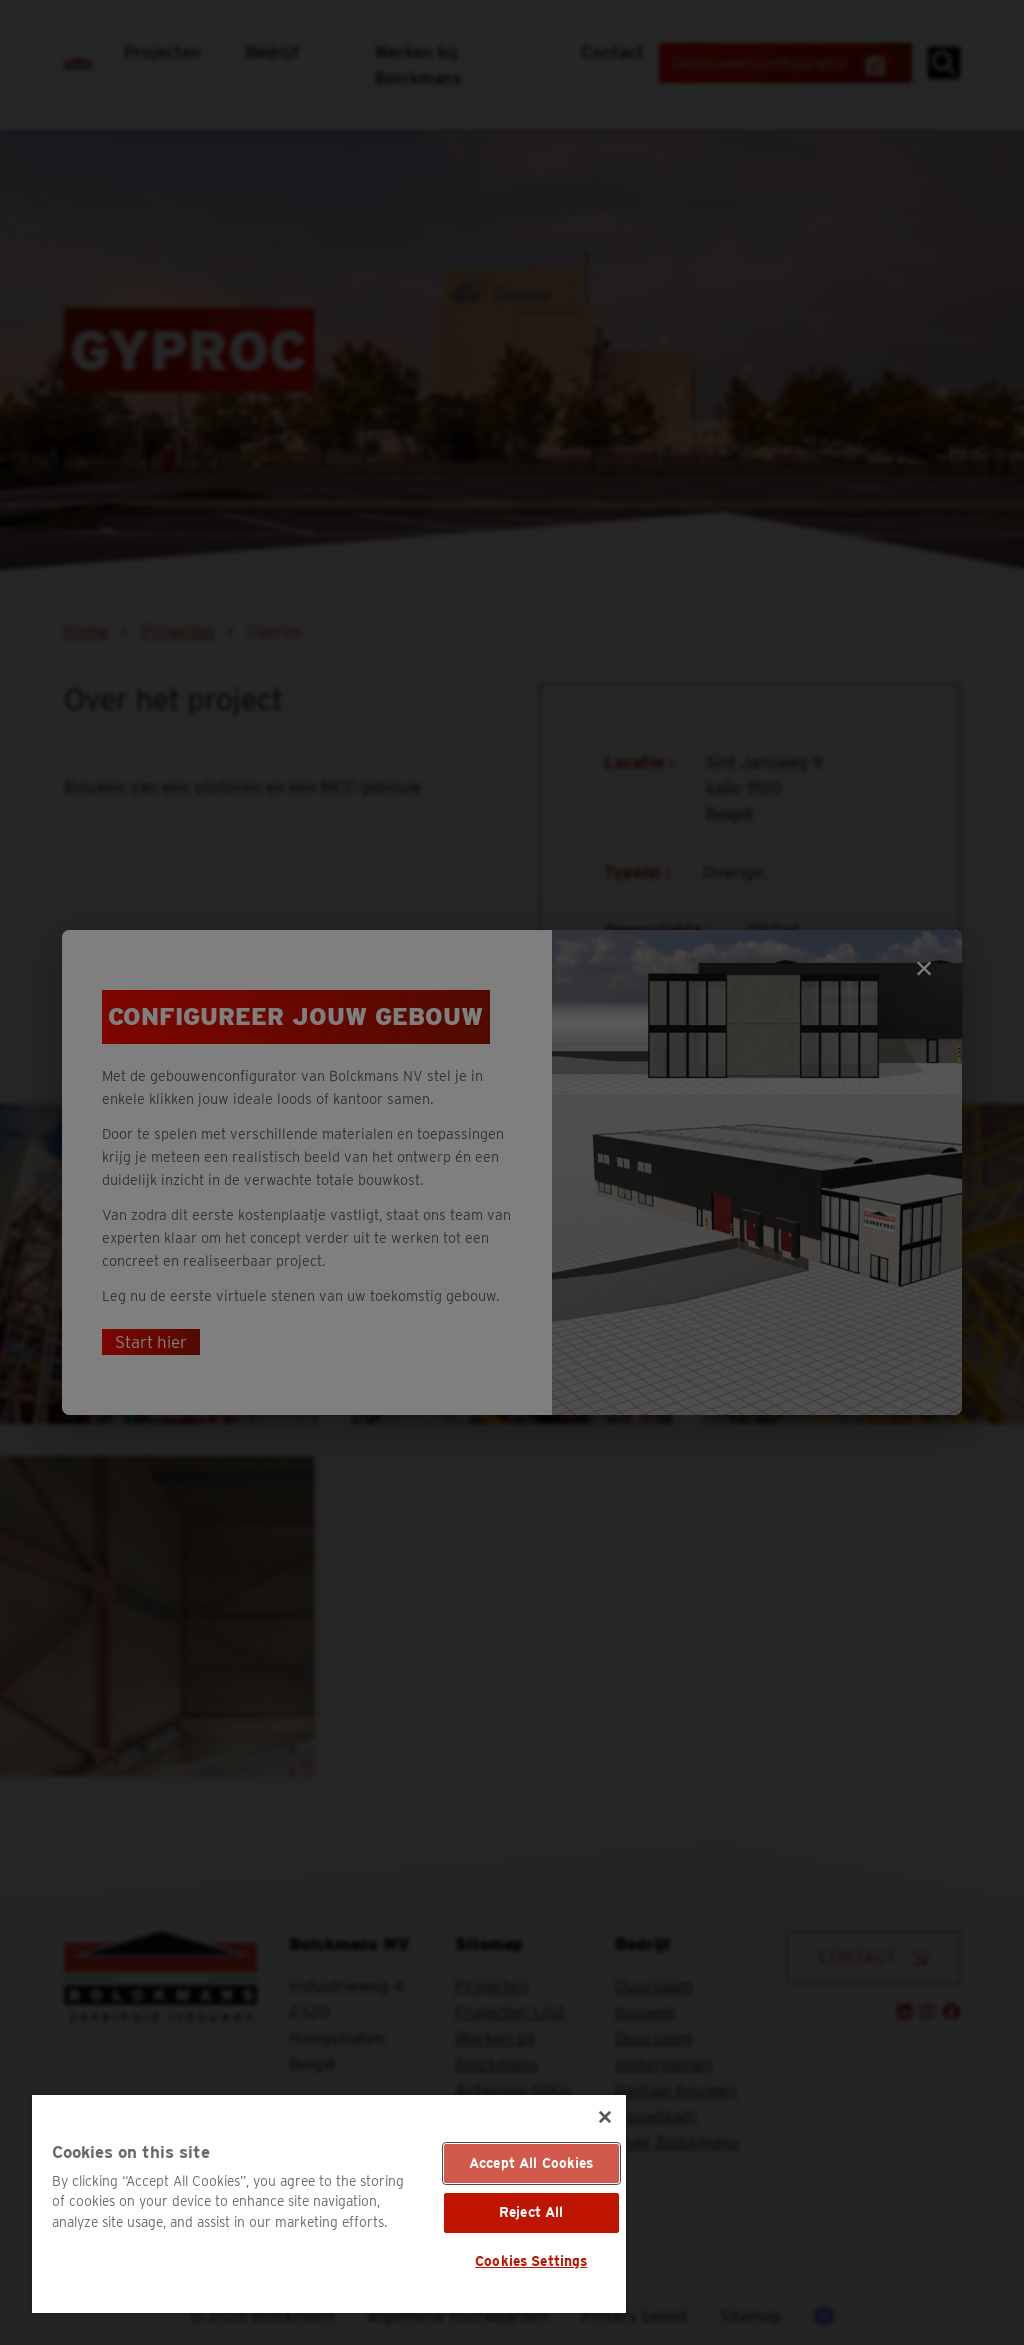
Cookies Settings (531, 2261)
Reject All (531, 2212)
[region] (329, 2204)
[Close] (605, 2117)
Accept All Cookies (531, 2163)
